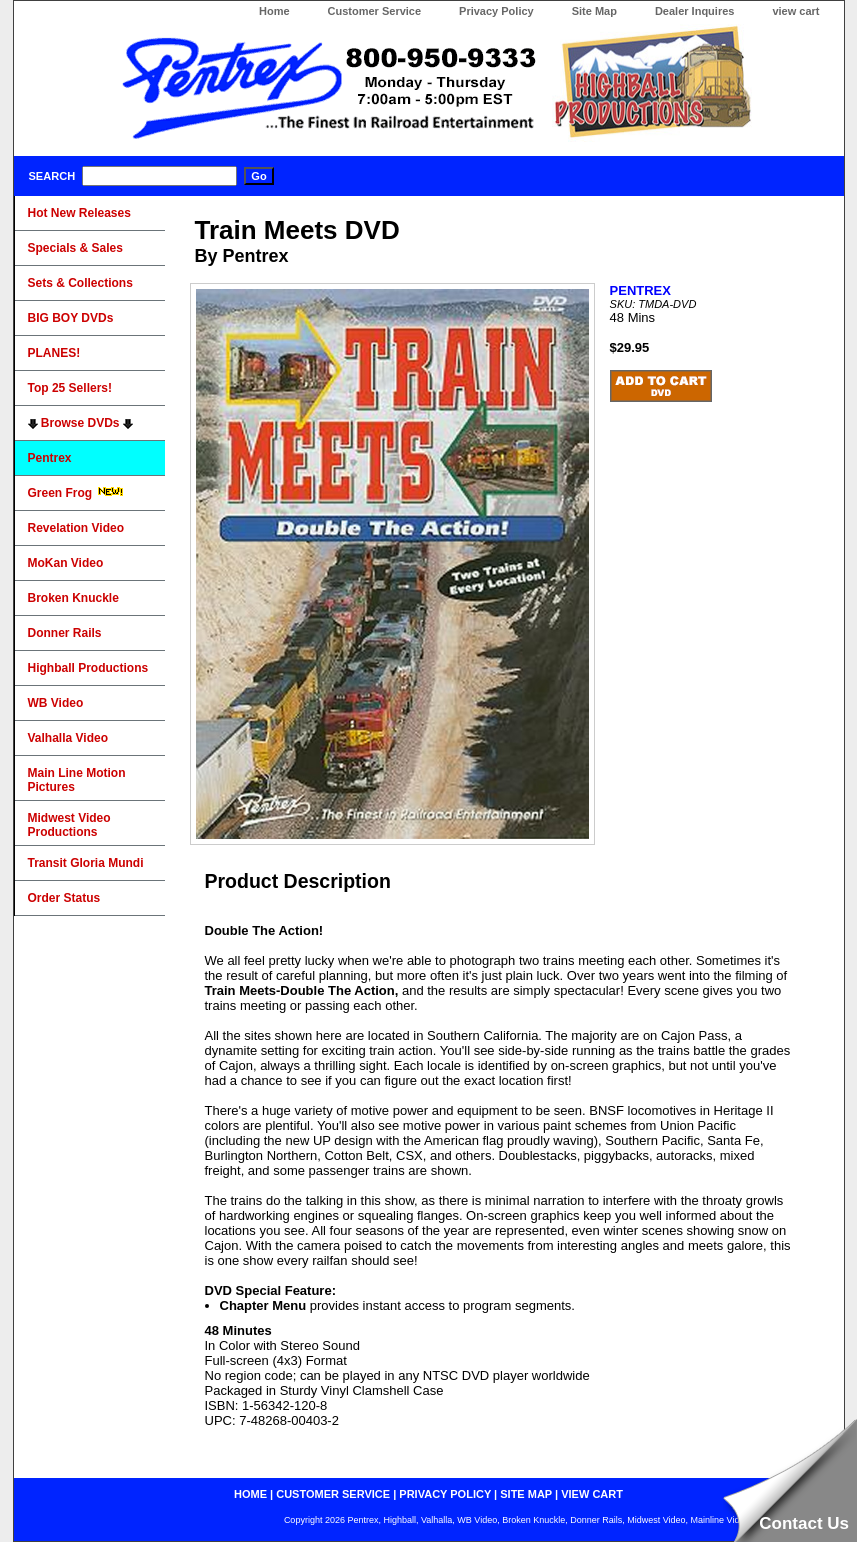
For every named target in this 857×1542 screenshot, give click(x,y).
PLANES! (54, 353)
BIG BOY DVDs (71, 318)
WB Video (56, 703)
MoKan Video (66, 563)
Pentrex (50, 458)
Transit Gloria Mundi (86, 863)
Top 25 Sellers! (70, 388)
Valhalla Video (68, 738)
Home (274, 11)
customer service (333, 1494)
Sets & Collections (80, 283)
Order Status (64, 898)
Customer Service (375, 11)
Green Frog (76, 493)
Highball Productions (88, 668)
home (250, 1494)
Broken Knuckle (73, 598)
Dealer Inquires (694, 11)
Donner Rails (65, 633)
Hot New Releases (79, 213)
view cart (795, 11)
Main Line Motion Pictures (77, 780)
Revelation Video (76, 528)
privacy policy (445, 1494)
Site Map (594, 11)
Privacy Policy (496, 11)
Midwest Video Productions (69, 825)
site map (526, 1494)
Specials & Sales (75, 248)
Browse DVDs (80, 423)
